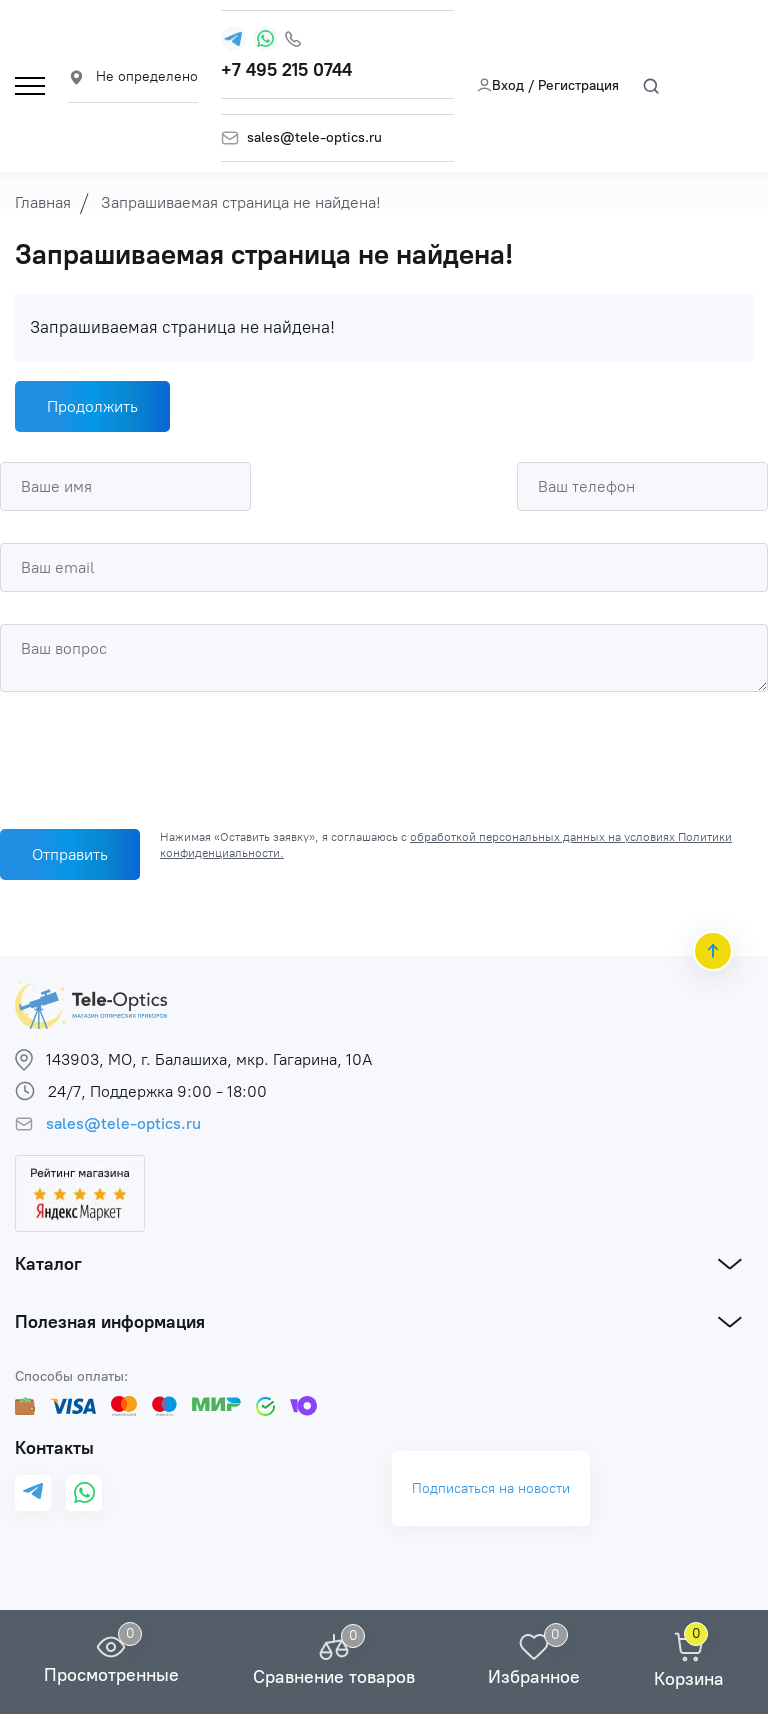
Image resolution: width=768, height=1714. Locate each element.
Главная (43, 202)
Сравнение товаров (334, 1677)
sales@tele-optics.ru (314, 138)
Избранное (534, 1677)
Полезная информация (110, 1321)
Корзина (689, 1679)
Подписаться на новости (491, 1488)
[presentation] (152, 755)
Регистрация (578, 85)
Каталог (48, 1263)
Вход (500, 85)
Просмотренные (111, 1675)
